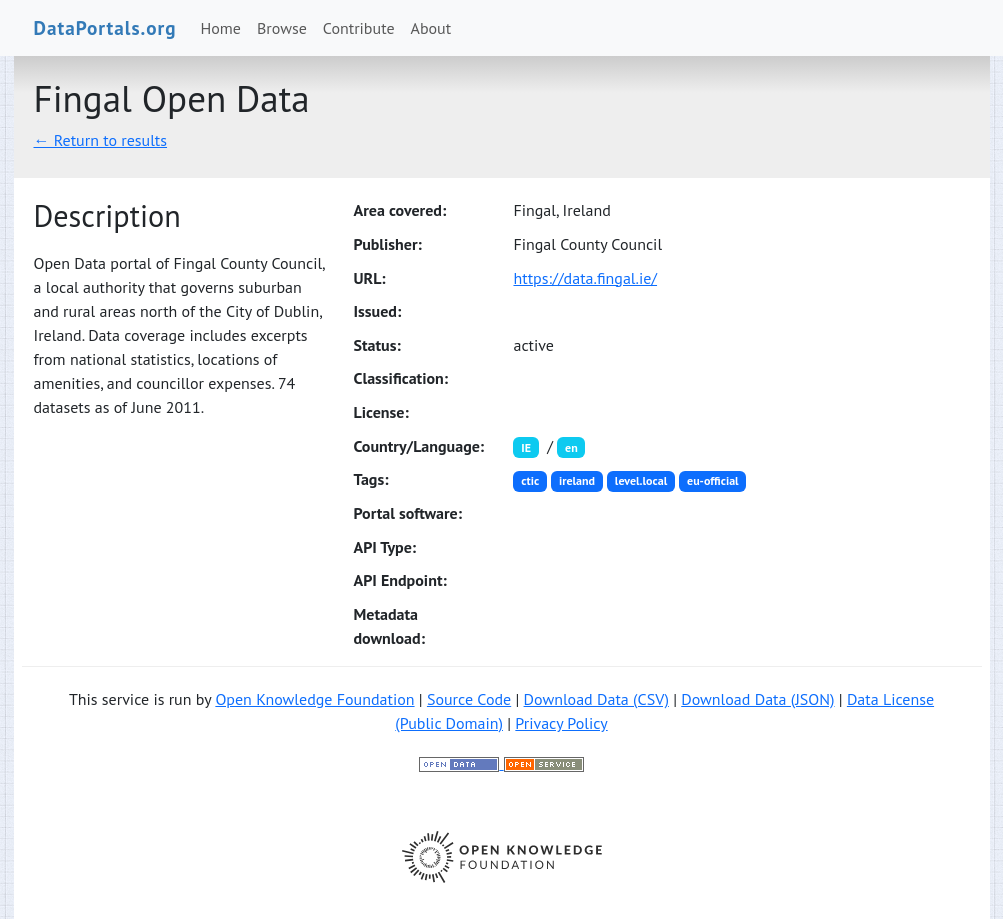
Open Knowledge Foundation (314, 699)
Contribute (359, 28)
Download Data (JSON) (757, 699)
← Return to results (101, 140)
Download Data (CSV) (596, 699)
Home (221, 28)
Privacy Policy (561, 723)
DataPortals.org (105, 27)
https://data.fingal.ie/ (585, 278)
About (431, 28)
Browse (282, 28)
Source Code (469, 699)
